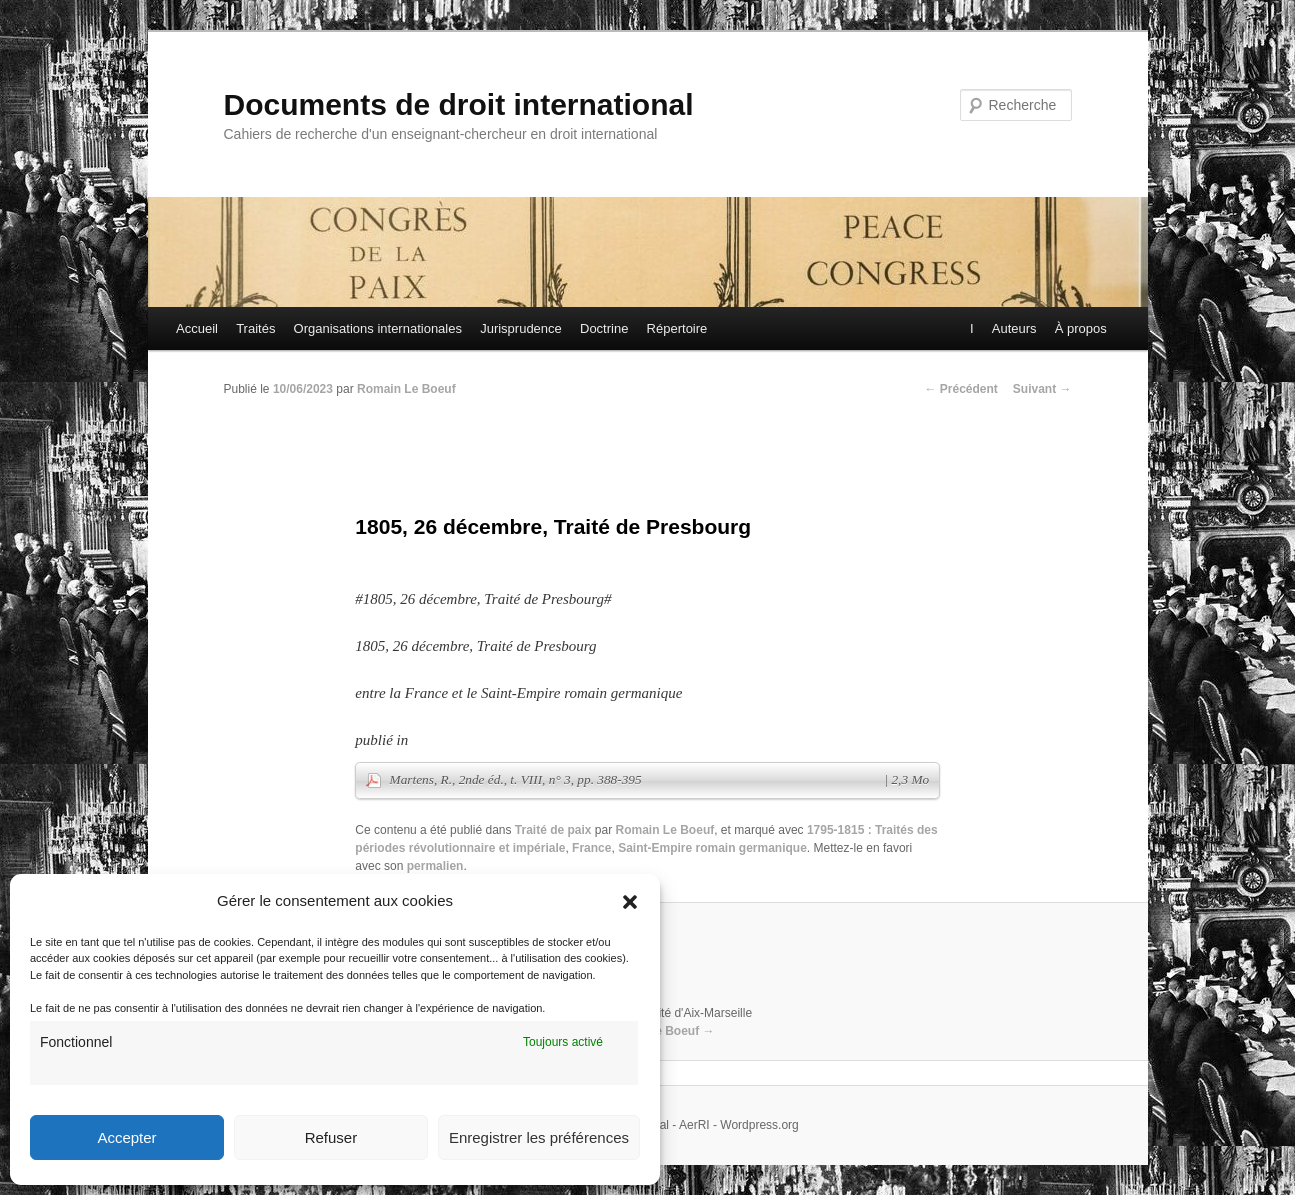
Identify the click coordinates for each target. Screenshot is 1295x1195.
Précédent (960, 389)
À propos (1080, 328)
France (591, 848)
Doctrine (604, 328)
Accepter (126, 1137)
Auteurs (1013, 328)
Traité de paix (553, 830)
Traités (255, 328)
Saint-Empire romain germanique (712, 848)
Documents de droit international (459, 104)
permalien (435, 866)
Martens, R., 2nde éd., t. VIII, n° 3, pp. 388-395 (660, 780)
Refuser (331, 1137)
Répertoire (677, 328)
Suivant (1042, 389)
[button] (630, 902)
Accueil (197, 328)
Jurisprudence (521, 328)
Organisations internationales (378, 328)
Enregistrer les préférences (539, 1137)
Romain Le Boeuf (406, 389)
